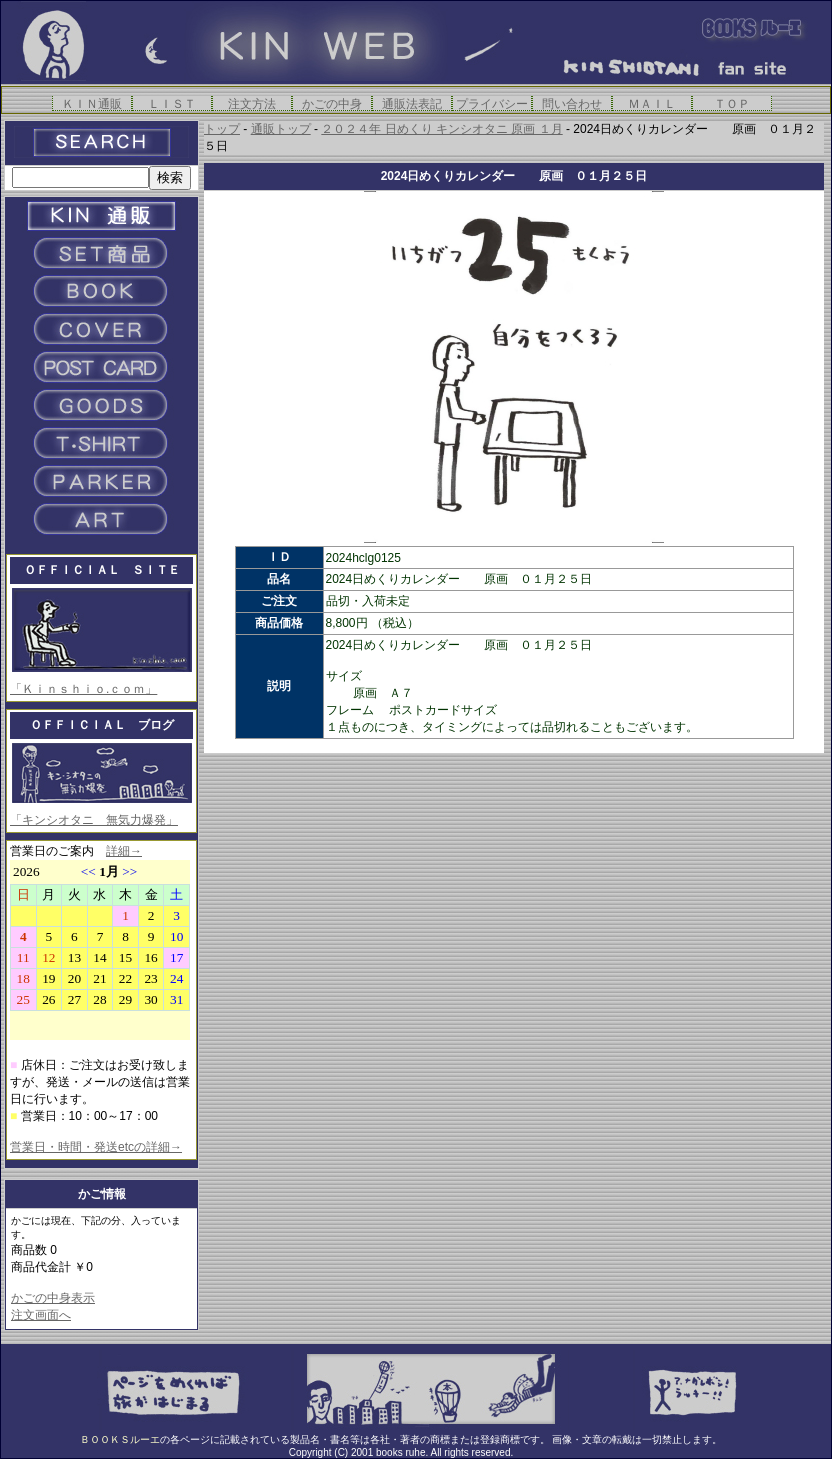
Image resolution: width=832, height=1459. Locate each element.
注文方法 (252, 103)
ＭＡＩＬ (652, 103)
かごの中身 (332, 103)
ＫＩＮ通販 (92, 103)
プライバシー (492, 103)
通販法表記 (412, 103)
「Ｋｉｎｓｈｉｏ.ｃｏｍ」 (83, 689)
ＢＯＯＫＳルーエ (120, 1439)
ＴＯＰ (732, 103)
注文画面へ (41, 1315)
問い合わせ (572, 103)
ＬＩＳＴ (172, 103)
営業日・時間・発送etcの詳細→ (96, 1147)
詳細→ (124, 851)
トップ (222, 129)
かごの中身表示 (53, 1298)
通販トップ (281, 129)
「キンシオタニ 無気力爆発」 (94, 820)
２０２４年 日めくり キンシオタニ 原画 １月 (441, 129)
